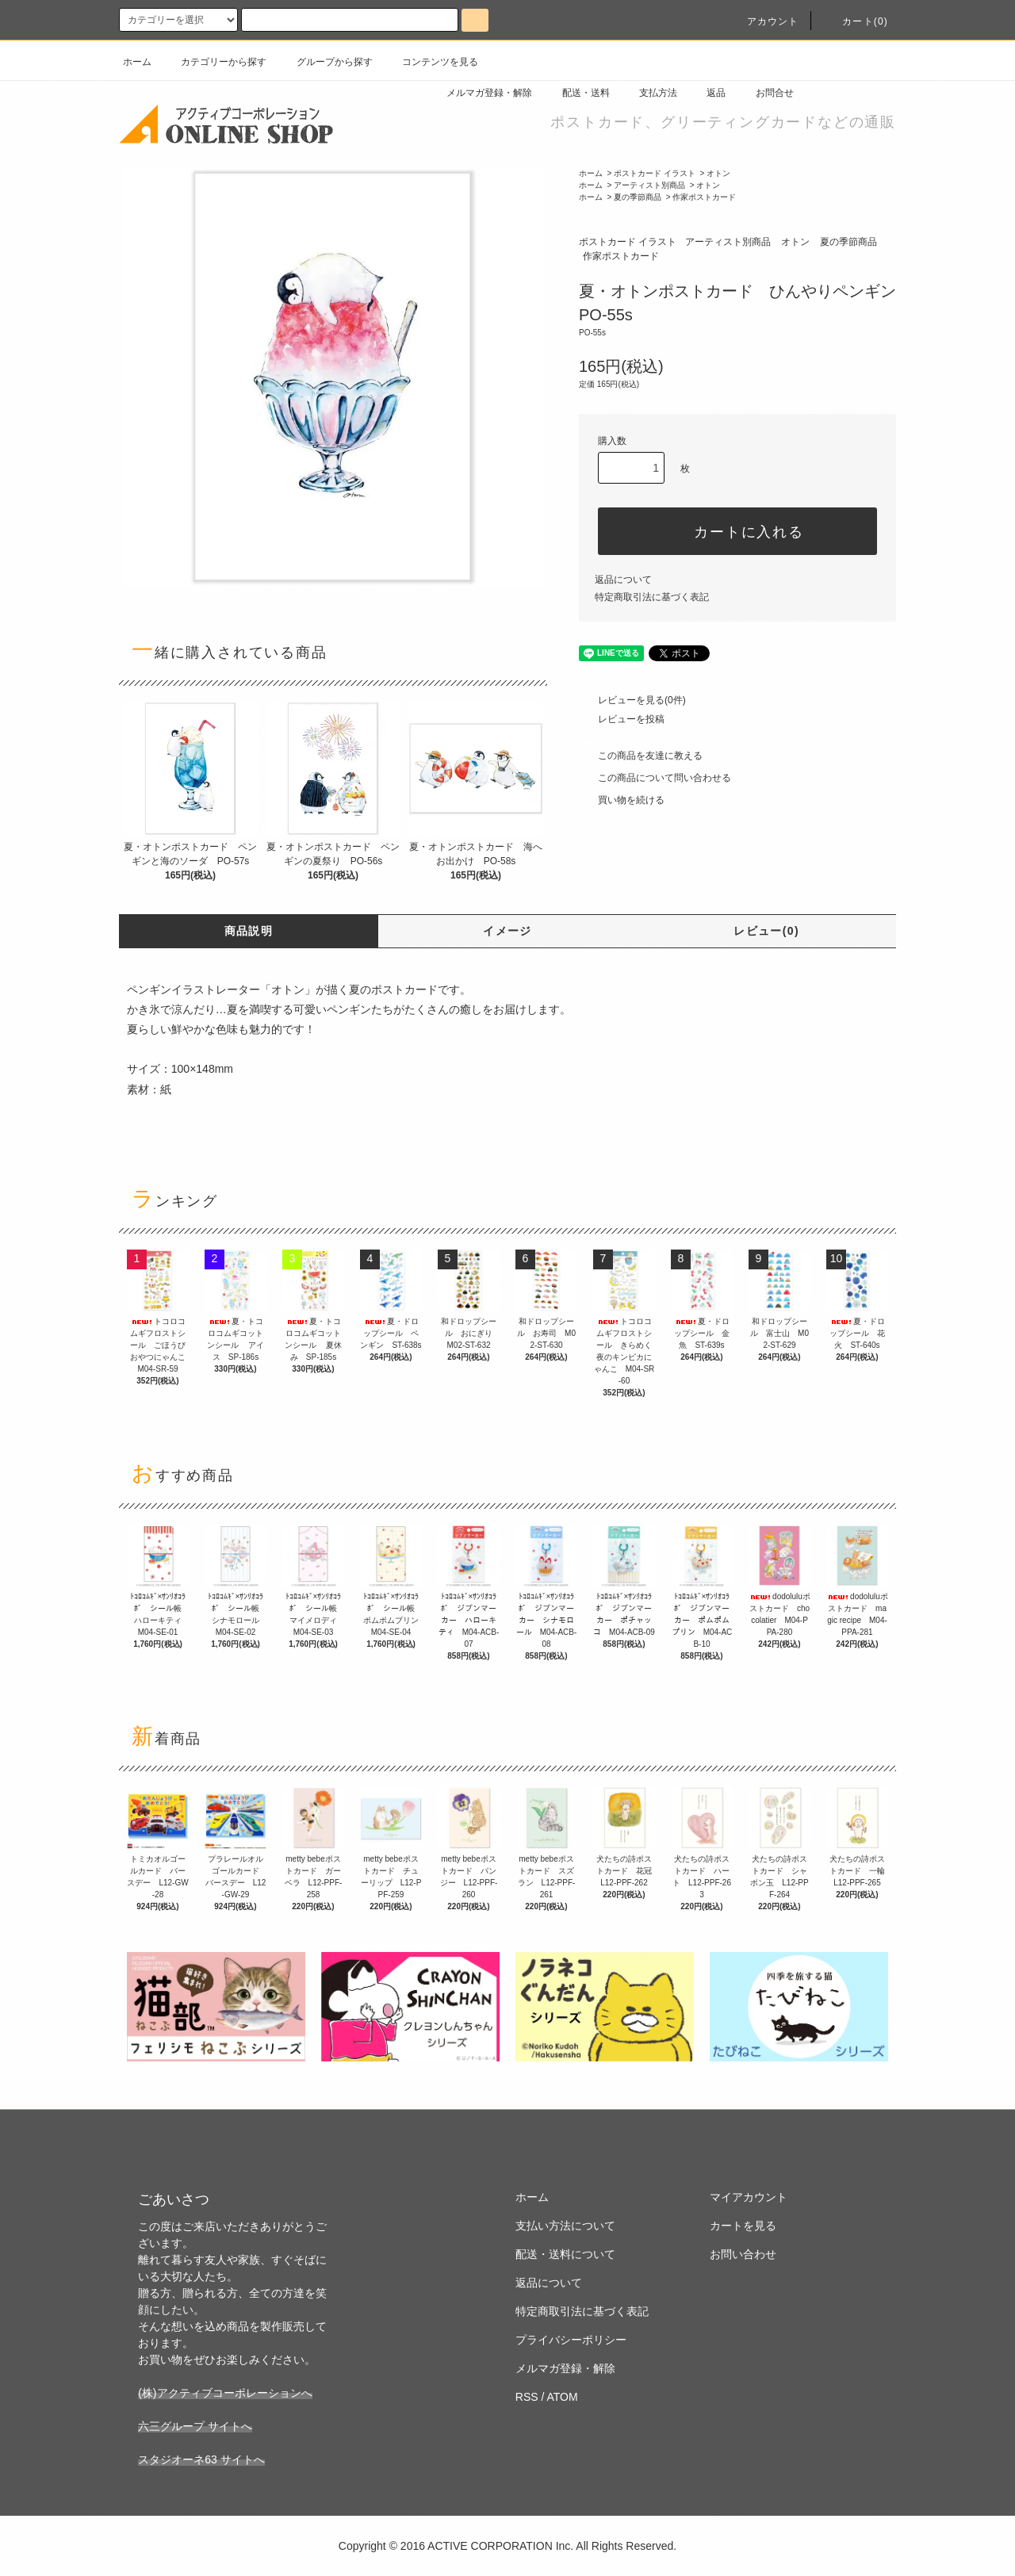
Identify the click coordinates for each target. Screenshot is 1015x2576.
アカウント (763, 21)
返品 (707, 92)
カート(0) (855, 21)
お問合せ (765, 92)
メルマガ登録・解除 (479, 92)
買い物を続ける (622, 800)
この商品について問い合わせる (655, 777)
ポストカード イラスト (654, 173)
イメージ (507, 930)
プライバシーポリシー (570, 2339)
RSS (526, 2396)
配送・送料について (565, 2254)
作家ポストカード (704, 197)
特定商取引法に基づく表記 (652, 597)
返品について (623, 579)
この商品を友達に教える (641, 755)
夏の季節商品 (637, 197)
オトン (718, 173)
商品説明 (249, 930)
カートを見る (743, 2225)
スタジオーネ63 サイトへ (201, 2459)
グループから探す (325, 61)
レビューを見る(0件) (632, 700)
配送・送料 (576, 92)
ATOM (562, 2396)
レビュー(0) (766, 930)
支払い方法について (565, 2225)
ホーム (137, 61)
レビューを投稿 (622, 719)
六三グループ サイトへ (195, 2426)
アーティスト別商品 (649, 185)
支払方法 (648, 92)
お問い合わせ (743, 2254)
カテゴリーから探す (214, 61)
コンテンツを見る (430, 61)
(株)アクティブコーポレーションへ (225, 2393)
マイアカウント (748, 2197)
